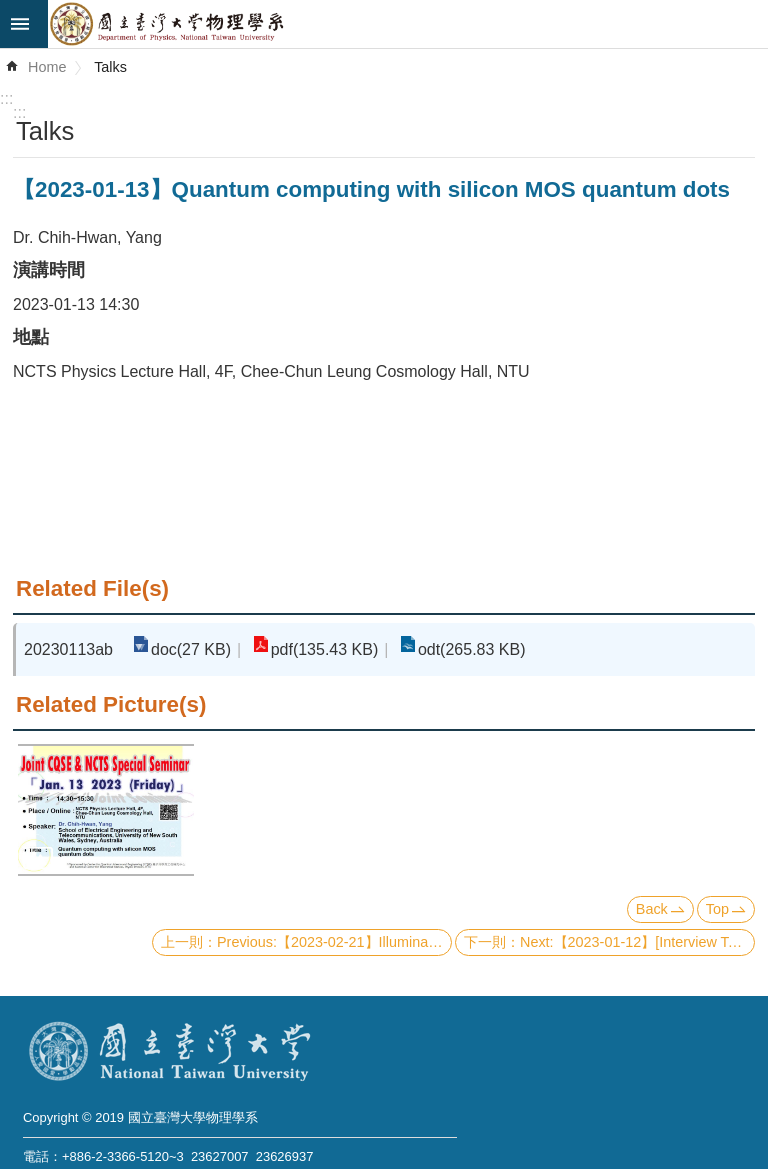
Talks (110, 67)
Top (717, 909)
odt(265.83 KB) (472, 649)
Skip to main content (10, 10)
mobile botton (24, 24)
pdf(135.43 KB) (325, 649)
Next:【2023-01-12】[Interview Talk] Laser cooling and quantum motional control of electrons (637, 942)
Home (47, 67)
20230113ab (68, 649)
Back (652, 909)
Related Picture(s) (111, 704)
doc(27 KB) (191, 649)
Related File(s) (92, 588)
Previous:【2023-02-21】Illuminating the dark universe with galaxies (334, 942)
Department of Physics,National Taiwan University (408, 24)
